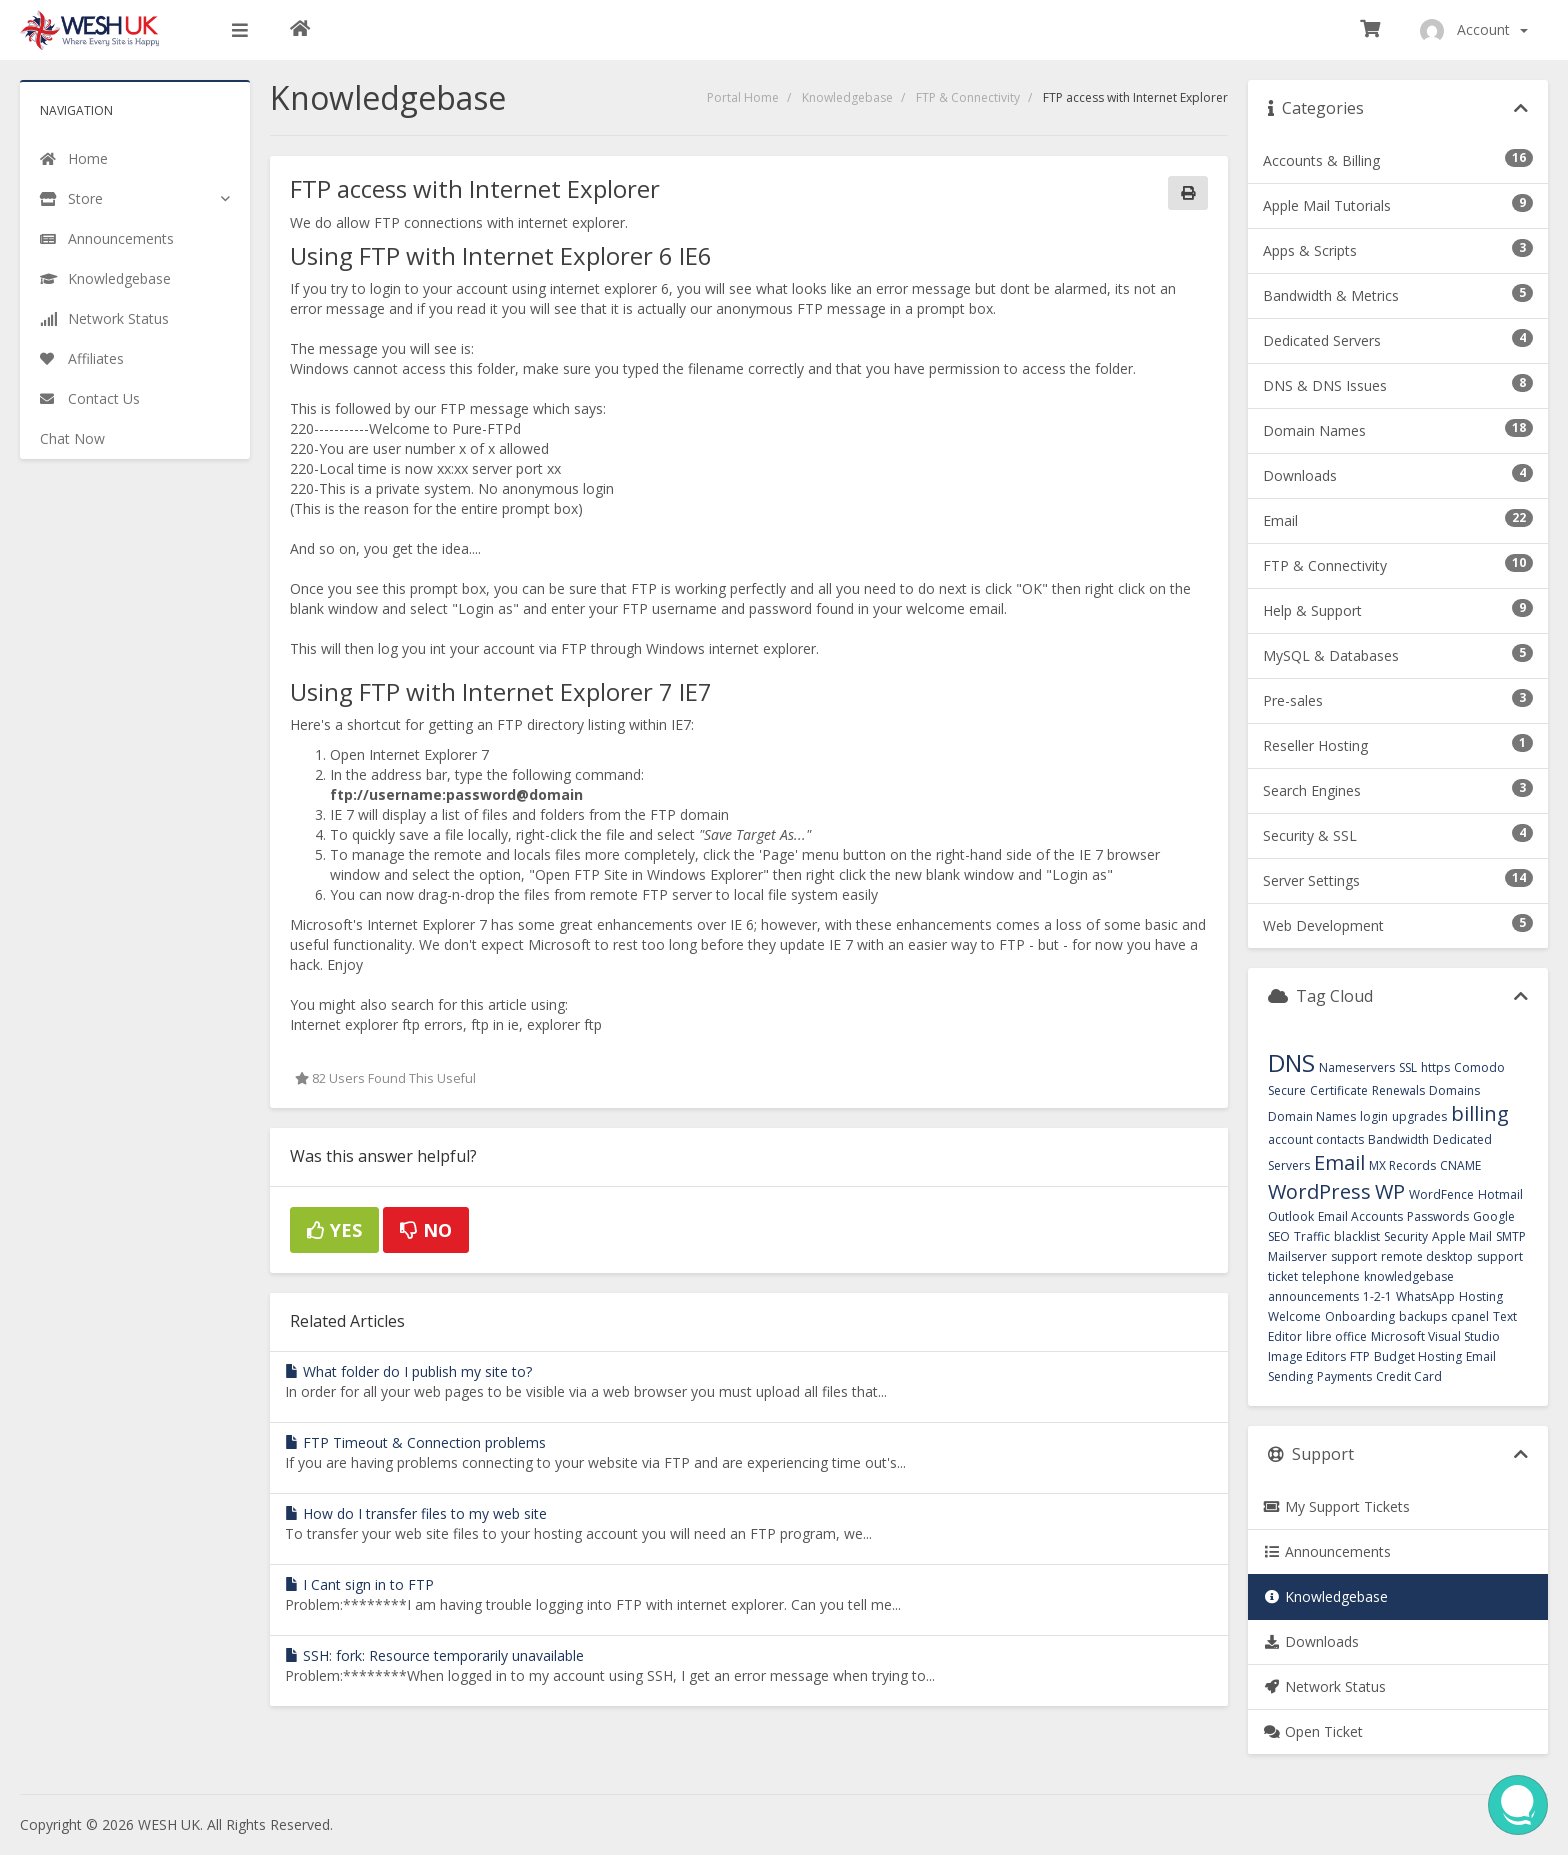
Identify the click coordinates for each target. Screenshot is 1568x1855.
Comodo (1479, 1067)
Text (1505, 1316)
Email (1339, 1162)
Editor (1285, 1336)
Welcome (1294, 1316)
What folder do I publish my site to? (408, 1371)
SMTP (1511, 1236)
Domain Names (1312, 1116)
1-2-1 (1377, 1296)
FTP (1360, 1356)
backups (1423, 1316)
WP (1390, 1191)
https (1435, 1067)
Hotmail (1500, 1194)
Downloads (1311, 1641)
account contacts (1316, 1139)
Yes (334, 1230)
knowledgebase (1409, 1276)
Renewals (1398, 1090)
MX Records (1402, 1165)
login (1374, 1116)
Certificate (1339, 1090)
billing (1480, 1113)
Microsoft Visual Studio (1435, 1336)
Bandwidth (1398, 1139)
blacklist (1357, 1236)
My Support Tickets (1336, 1506)
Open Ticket (1313, 1731)
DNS (1291, 1062)
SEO (1279, 1236)
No (426, 1230)
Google (1494, 1216)
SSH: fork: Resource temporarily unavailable (434, 1655)
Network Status (1324, 1686)
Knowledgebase (847, 97)
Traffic (1312, 1236)
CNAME (1460, 1165)
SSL (1408, 1067)
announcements (1313, 1296)
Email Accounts (1360, 1216)
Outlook (1291, 1216)
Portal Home (743, 97)
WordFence (1441, 1194)
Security (1406, 1236)
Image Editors (1307, 1356)
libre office (1336, 1336)
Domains (1454, 1090)
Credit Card (1409, 1376)
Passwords (1438, 1216)
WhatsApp (1425, 1296)
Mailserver (1297, 1256)
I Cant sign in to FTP (359, 1584)
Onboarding (1360, 1316)
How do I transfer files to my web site (416, 1513)
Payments (1344, 1376)
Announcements (1327, 1551)
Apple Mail (1462, 1236)
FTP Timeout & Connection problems (415, 1442)
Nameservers (1357, 1067)
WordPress (1319, 1191)
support (1354, 1256)
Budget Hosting (1418, 1356)
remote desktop (1427, 1256)
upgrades (1419, 1116)
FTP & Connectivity (968, 97)
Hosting (1481, 1296)
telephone (1331, 1276)
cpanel (1470, 1316)
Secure (1287, 1090)
